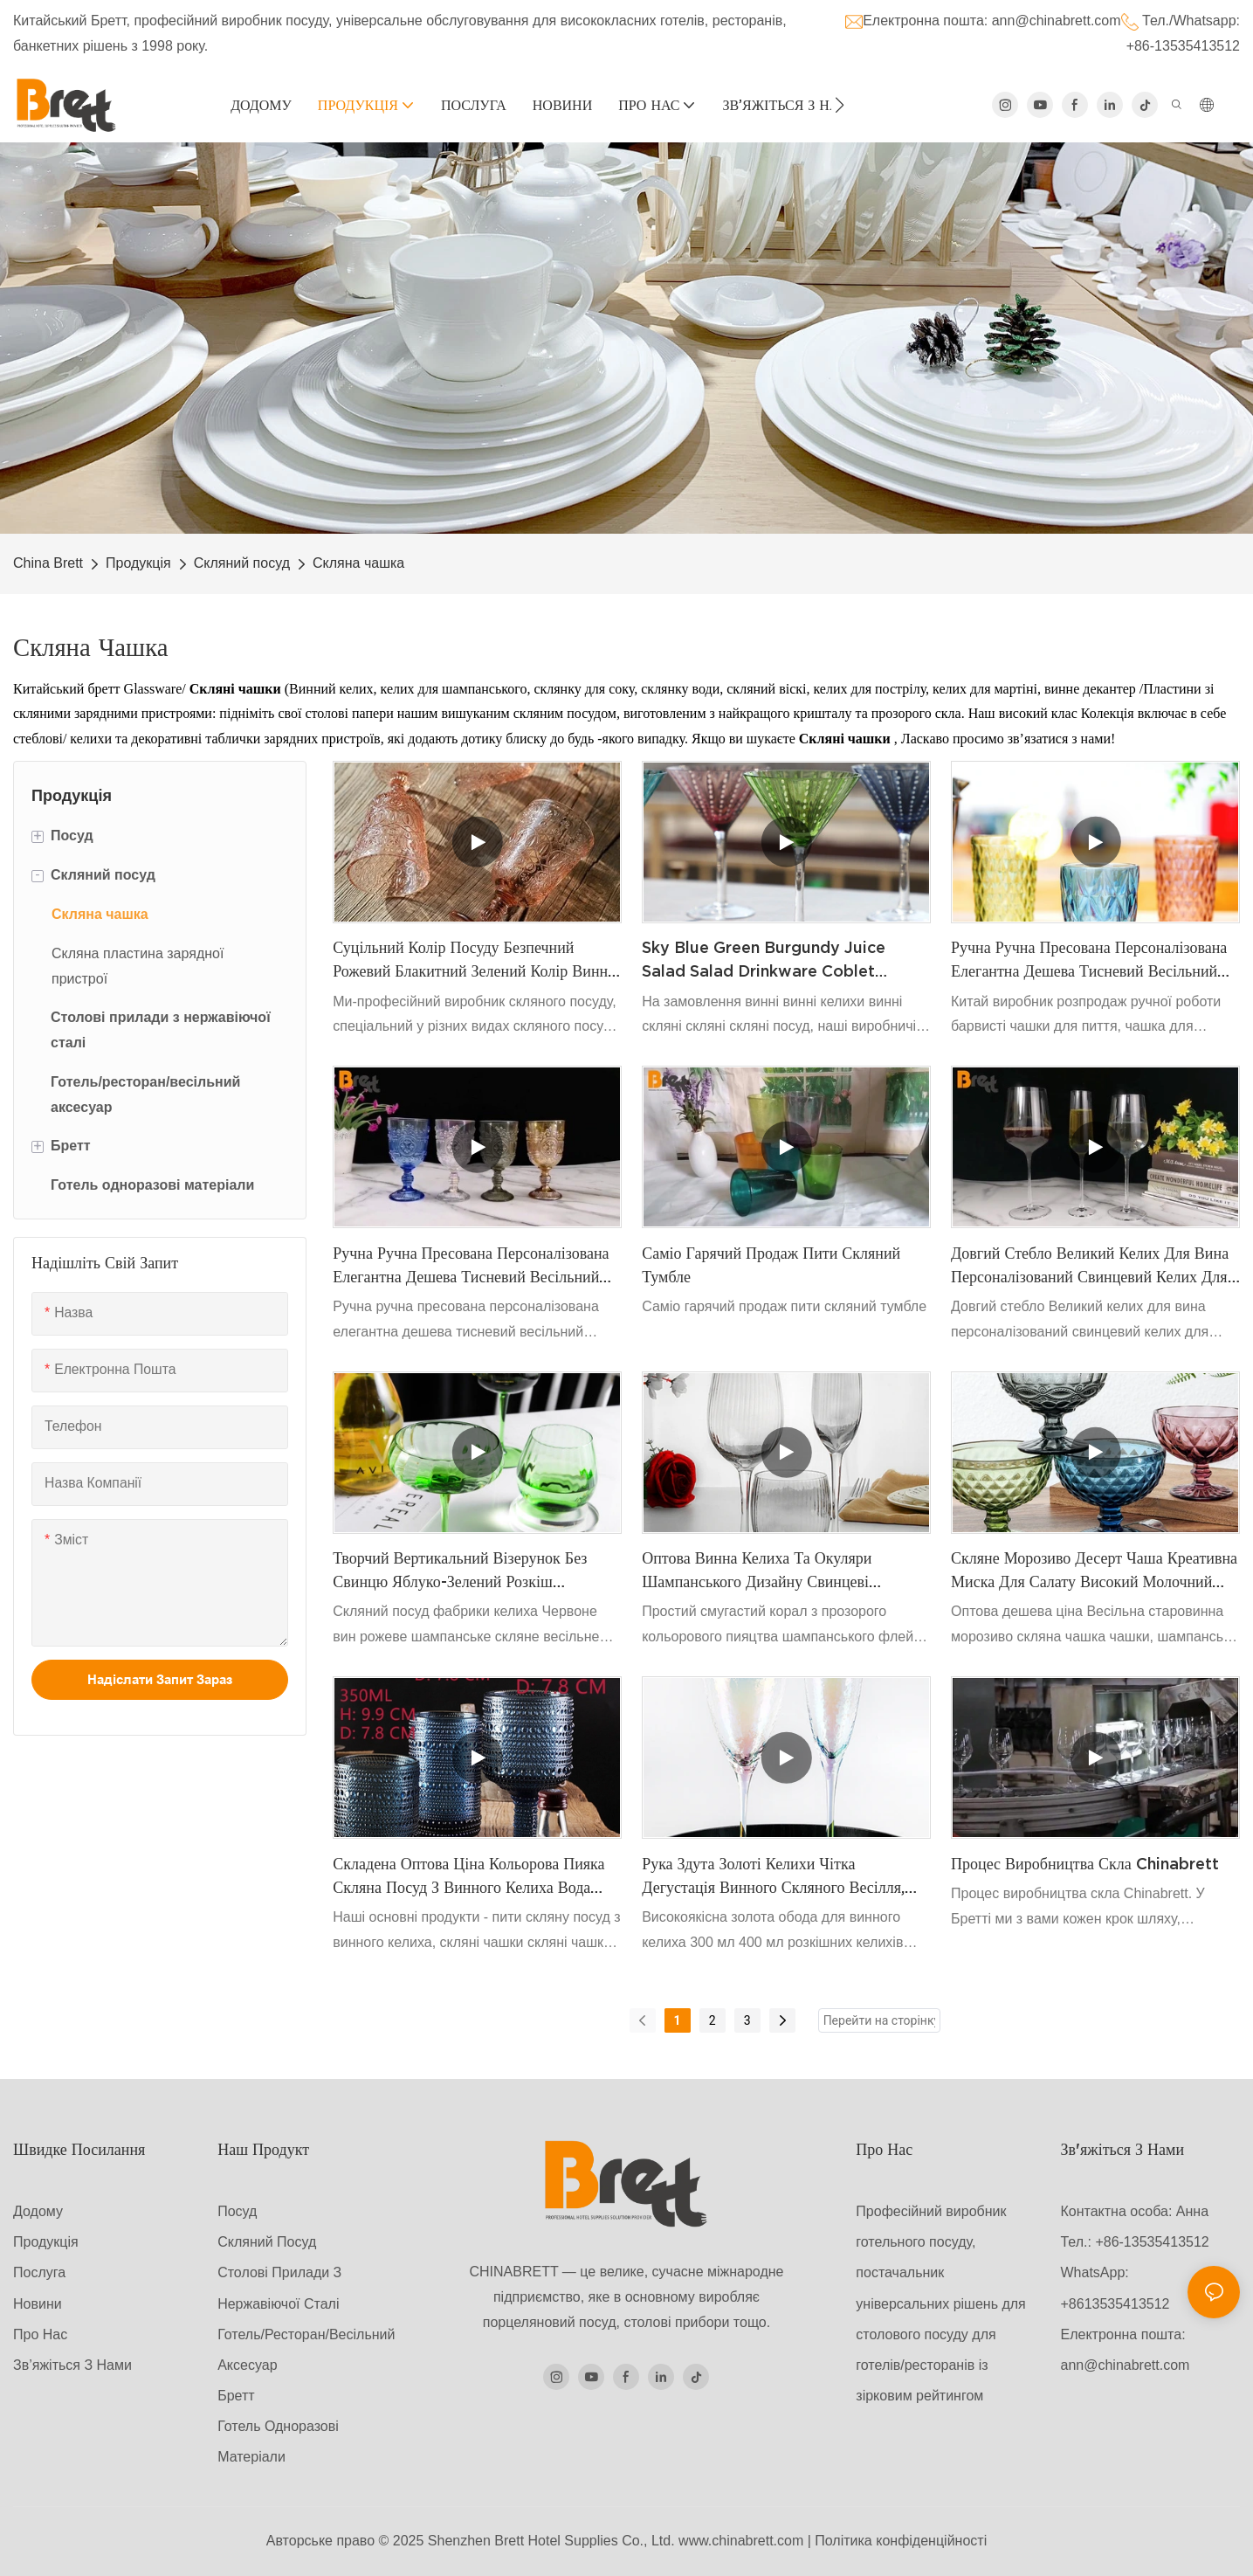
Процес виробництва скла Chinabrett (1085, 1863)
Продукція (138, 563)
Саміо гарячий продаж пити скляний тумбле (771, 1265)
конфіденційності (931, 2540)
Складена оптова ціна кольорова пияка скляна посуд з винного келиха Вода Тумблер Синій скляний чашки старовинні (468, 1876)
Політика (843, 2540)
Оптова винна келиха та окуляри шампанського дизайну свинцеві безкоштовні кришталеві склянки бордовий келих (756, 1571)
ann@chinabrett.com (1056, 20)
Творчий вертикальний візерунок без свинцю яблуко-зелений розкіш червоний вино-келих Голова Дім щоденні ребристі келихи (460, 1571)
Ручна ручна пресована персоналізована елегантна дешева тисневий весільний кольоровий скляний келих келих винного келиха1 (471, 1266)
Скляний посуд (242, 563)
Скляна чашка (358, 563)
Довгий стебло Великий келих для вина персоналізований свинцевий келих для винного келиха (1090, 1266)
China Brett (48, 563)
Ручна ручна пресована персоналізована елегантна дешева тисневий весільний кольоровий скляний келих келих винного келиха (1089, 960)
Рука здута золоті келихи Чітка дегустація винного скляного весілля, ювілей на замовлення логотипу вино (774, 1876)
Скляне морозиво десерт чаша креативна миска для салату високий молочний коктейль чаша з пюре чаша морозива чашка (1094, 1571)
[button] (839, 105)
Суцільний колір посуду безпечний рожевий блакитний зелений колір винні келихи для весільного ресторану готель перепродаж (472, 960)
